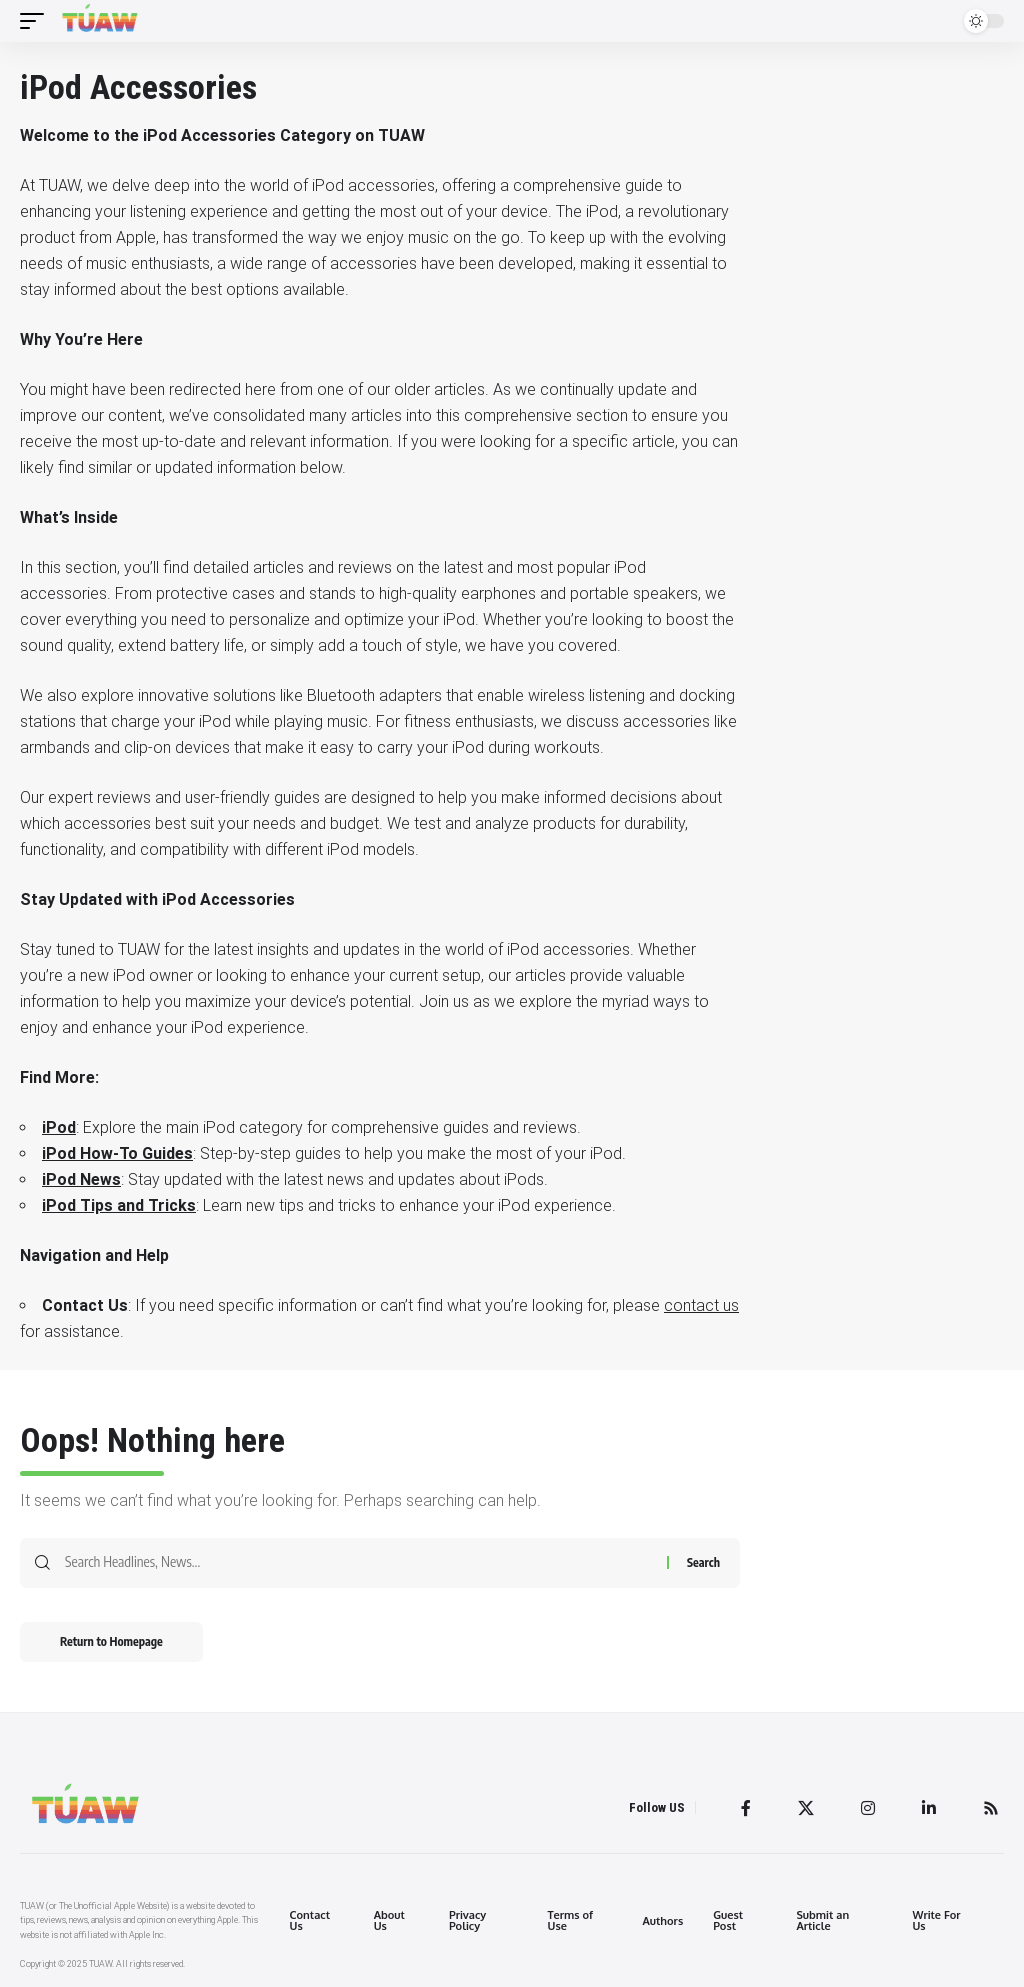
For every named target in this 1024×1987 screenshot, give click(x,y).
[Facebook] (746, 1808)
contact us (701, 1305)
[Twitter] (806, 1808)
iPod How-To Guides (117, 1153)
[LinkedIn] (929, 1808)
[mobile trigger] (37, 21)
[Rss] (991, 1808)
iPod (59, 1127)
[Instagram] (868, 1808)
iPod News (81, 1179)
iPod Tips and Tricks (119, 1205)
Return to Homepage (111, 1641)
